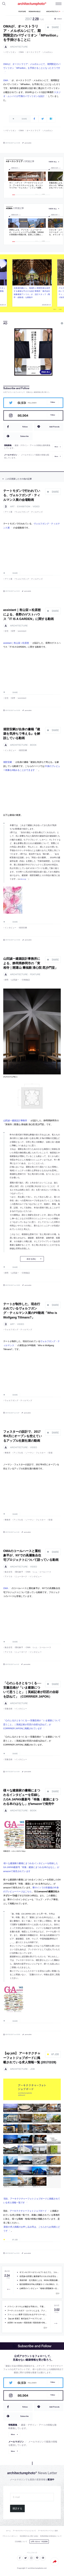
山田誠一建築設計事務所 (15, 1120)
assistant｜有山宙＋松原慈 (16, 643)
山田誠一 (15, 980)
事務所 (8, 1453)
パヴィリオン (10, 52)
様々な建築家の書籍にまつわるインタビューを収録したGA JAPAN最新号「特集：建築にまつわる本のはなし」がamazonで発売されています (31, 1867)
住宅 (7, 631)
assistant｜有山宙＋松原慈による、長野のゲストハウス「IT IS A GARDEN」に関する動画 (28, 614)
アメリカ (8, 1576)
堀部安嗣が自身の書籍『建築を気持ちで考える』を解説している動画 (21, 734)
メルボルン (48, 52)
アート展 (8, 512)
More (56, 447)
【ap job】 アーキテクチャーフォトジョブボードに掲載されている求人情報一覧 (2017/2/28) (29, 2058)
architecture (19, 46)
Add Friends (54, 426)
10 (45, 241)
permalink (28, 143)
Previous (55, 309)
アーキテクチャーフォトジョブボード (28, 2211)
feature (35, 974)
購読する (17, 2508)
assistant (22, 631)
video (36, 506)
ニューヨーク (21, 1576)
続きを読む (31, 1259)
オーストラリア (33, 52)
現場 (50, 1453)
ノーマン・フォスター (36, 1453)
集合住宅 (8, 1572)
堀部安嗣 (23, 750)
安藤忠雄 (8, 1709)
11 (48, 241)
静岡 (7, 980)
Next (60, 309)
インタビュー (10, 750)
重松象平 (19, 1572)
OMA (21, 52)
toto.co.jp (23, 879)
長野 (13, 631)
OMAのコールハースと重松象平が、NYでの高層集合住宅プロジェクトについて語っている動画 (31, 1555)
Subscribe (24, 436)
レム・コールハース (42, 1572)
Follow (53, 402)
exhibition (23, 506)
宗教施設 (26, 980)
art (12, 506)
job (32, 2069)
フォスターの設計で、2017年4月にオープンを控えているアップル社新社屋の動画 (22, 1436)
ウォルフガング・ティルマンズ (29, 512)
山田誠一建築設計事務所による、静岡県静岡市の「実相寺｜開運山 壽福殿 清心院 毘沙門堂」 (30, 963)
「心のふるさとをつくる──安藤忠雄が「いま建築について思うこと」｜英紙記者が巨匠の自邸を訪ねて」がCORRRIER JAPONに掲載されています (32, 1724)
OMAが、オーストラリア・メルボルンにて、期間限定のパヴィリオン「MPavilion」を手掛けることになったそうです (31, 66)
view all (53, 162)
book (33, 745)
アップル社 (18, 1453)
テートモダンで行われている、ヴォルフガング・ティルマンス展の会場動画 (21, 495)
